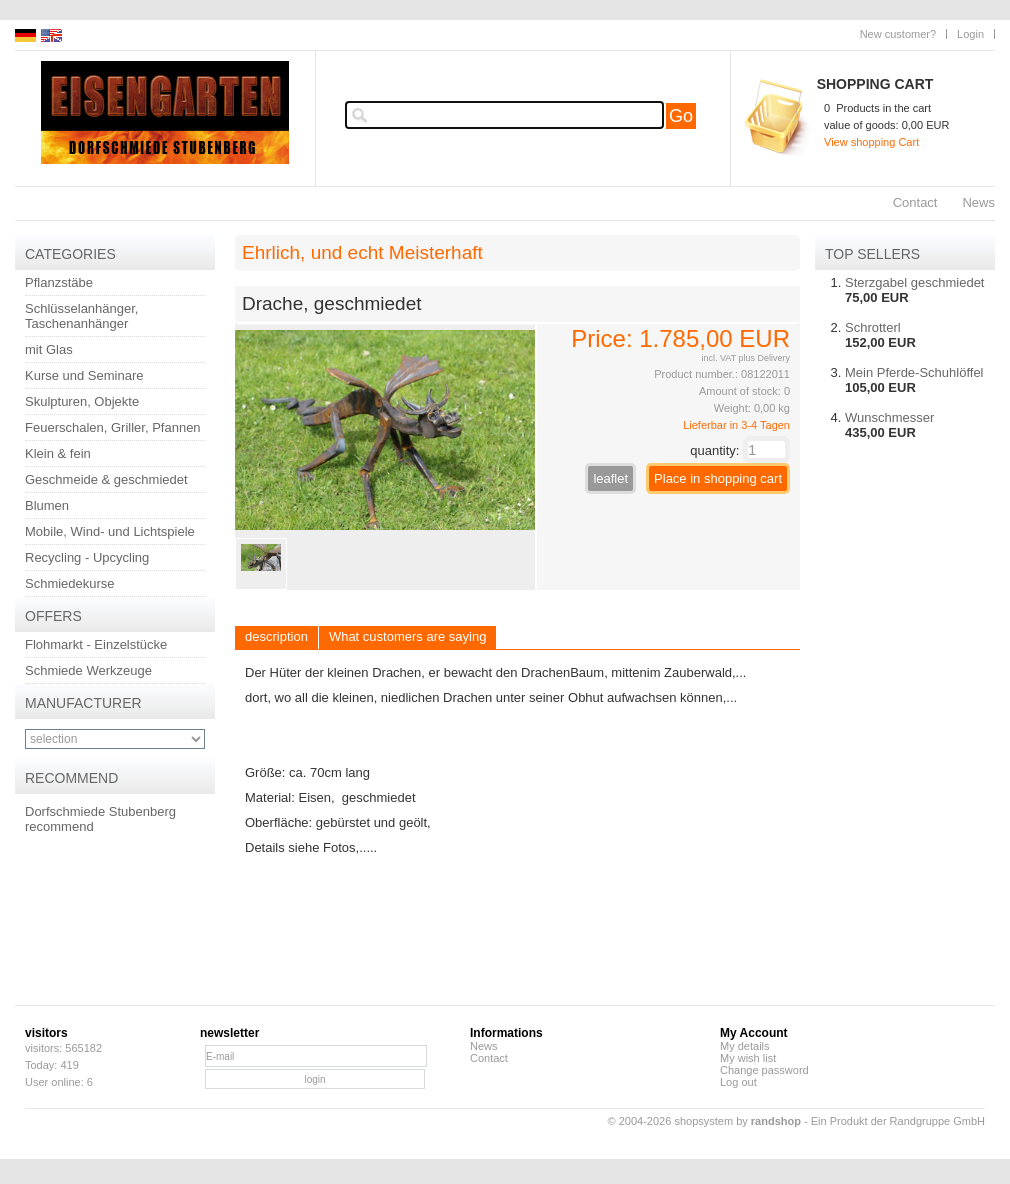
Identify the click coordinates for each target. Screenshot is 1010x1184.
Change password (764, 1070)
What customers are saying (408, 636)
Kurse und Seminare (84, 375)
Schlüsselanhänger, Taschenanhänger (81, 316)
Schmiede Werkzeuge (88, 670)
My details (745, 1046)
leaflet (610, 478)
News (978, 202)
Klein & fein (58, 453)
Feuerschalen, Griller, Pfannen (113, 427)
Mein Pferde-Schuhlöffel (914, 372)
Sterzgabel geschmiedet (914, 282)
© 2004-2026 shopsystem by (704, 1121)
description (276, 636)
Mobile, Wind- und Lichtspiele (110, 531)
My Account (754, 1033)
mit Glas (49, 349)
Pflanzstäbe (59, 282)
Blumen (47, 505)
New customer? (898, 34)
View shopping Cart (871, 142)
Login (970, 34)
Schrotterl (873, 327)
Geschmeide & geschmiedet (106, 479)
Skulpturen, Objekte (82, 401)
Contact (915, 202)
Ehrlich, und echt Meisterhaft (362, 252)
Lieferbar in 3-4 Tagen (736, 425)
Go (681, 116)
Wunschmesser (889, 417)
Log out (738, 1082)
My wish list (748, 1058)
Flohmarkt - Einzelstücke (96, 644)
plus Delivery (764, 358)
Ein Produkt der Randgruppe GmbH (898, 1121)
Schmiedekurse (70, 583)
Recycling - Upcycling (87, 557)
